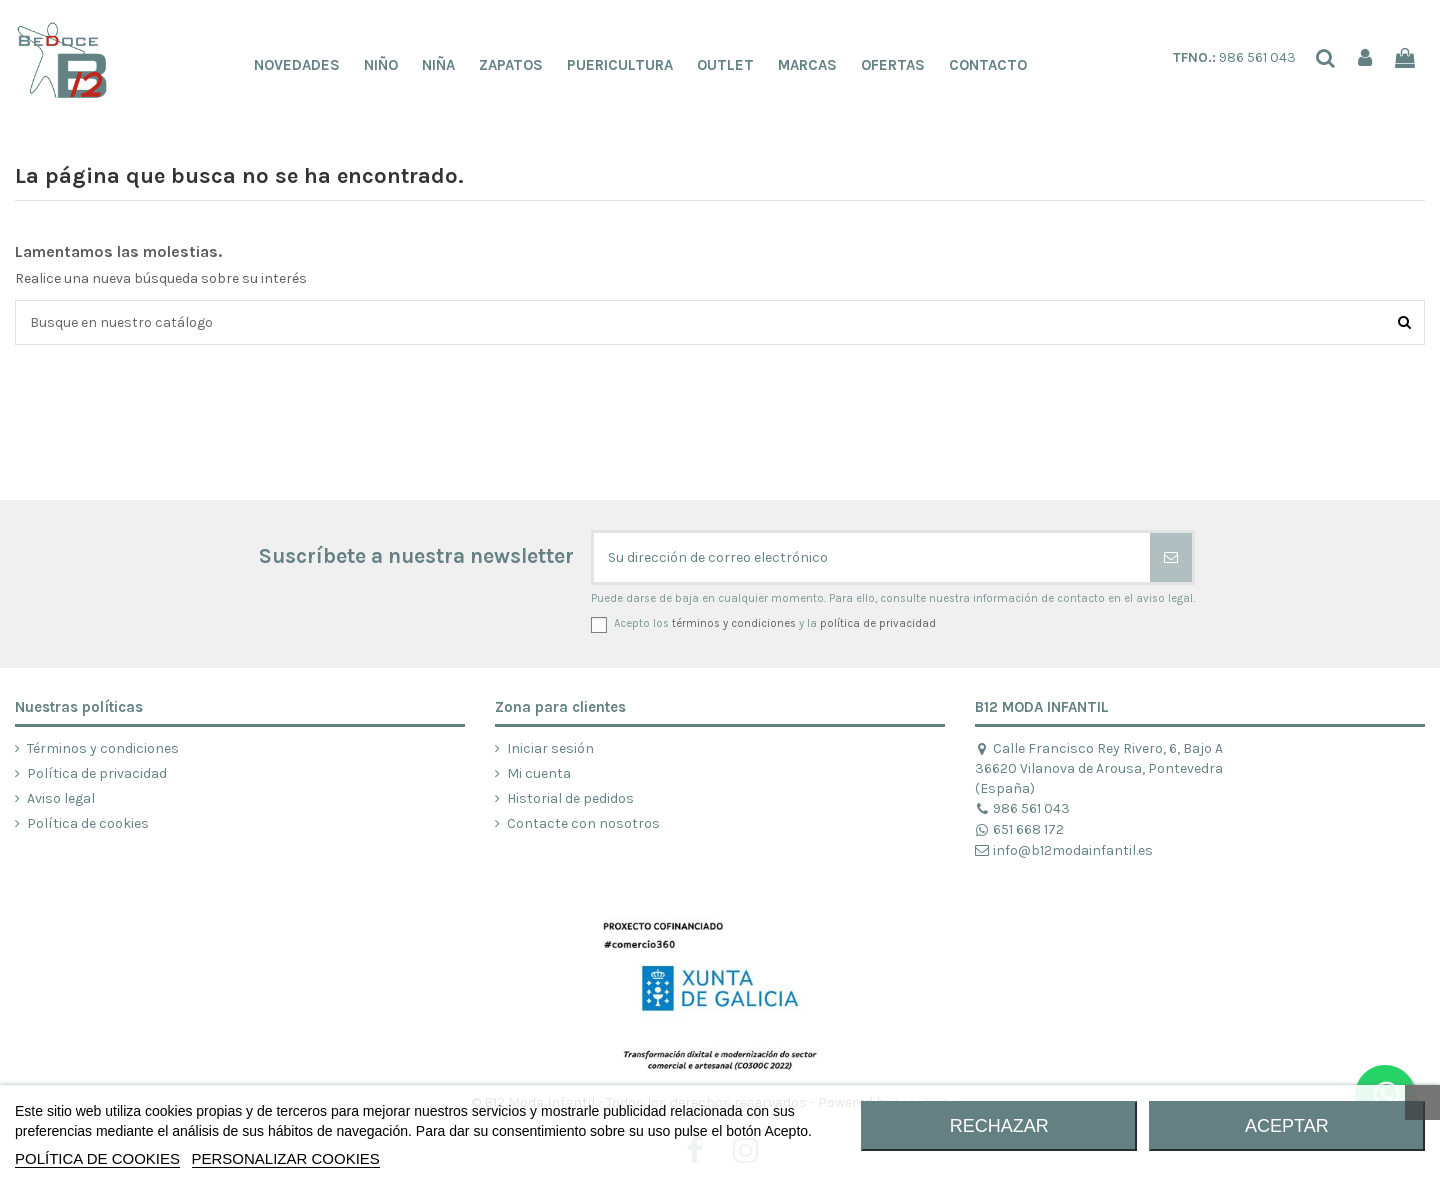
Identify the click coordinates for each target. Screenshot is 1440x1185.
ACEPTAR (1287, 1126)
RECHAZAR (999, 1126)
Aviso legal (61, 798)
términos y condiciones (734, 623)
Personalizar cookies (286, 1158)
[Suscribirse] (1171, 557)
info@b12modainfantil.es (1064, 850)
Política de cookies (88, 823)
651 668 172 (1019, 829)
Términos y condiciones (103, 748)
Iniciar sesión (550, 748)
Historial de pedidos (570, 798)
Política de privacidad (97, 773)
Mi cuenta (539, 773)
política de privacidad (878, 623)
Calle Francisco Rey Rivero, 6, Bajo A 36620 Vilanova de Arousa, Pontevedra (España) (1099, 768)
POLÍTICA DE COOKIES (97, 1158)
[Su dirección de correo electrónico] (872, 557)
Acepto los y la (775, 623)
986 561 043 (1234, 57)
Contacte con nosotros (583, 823)
